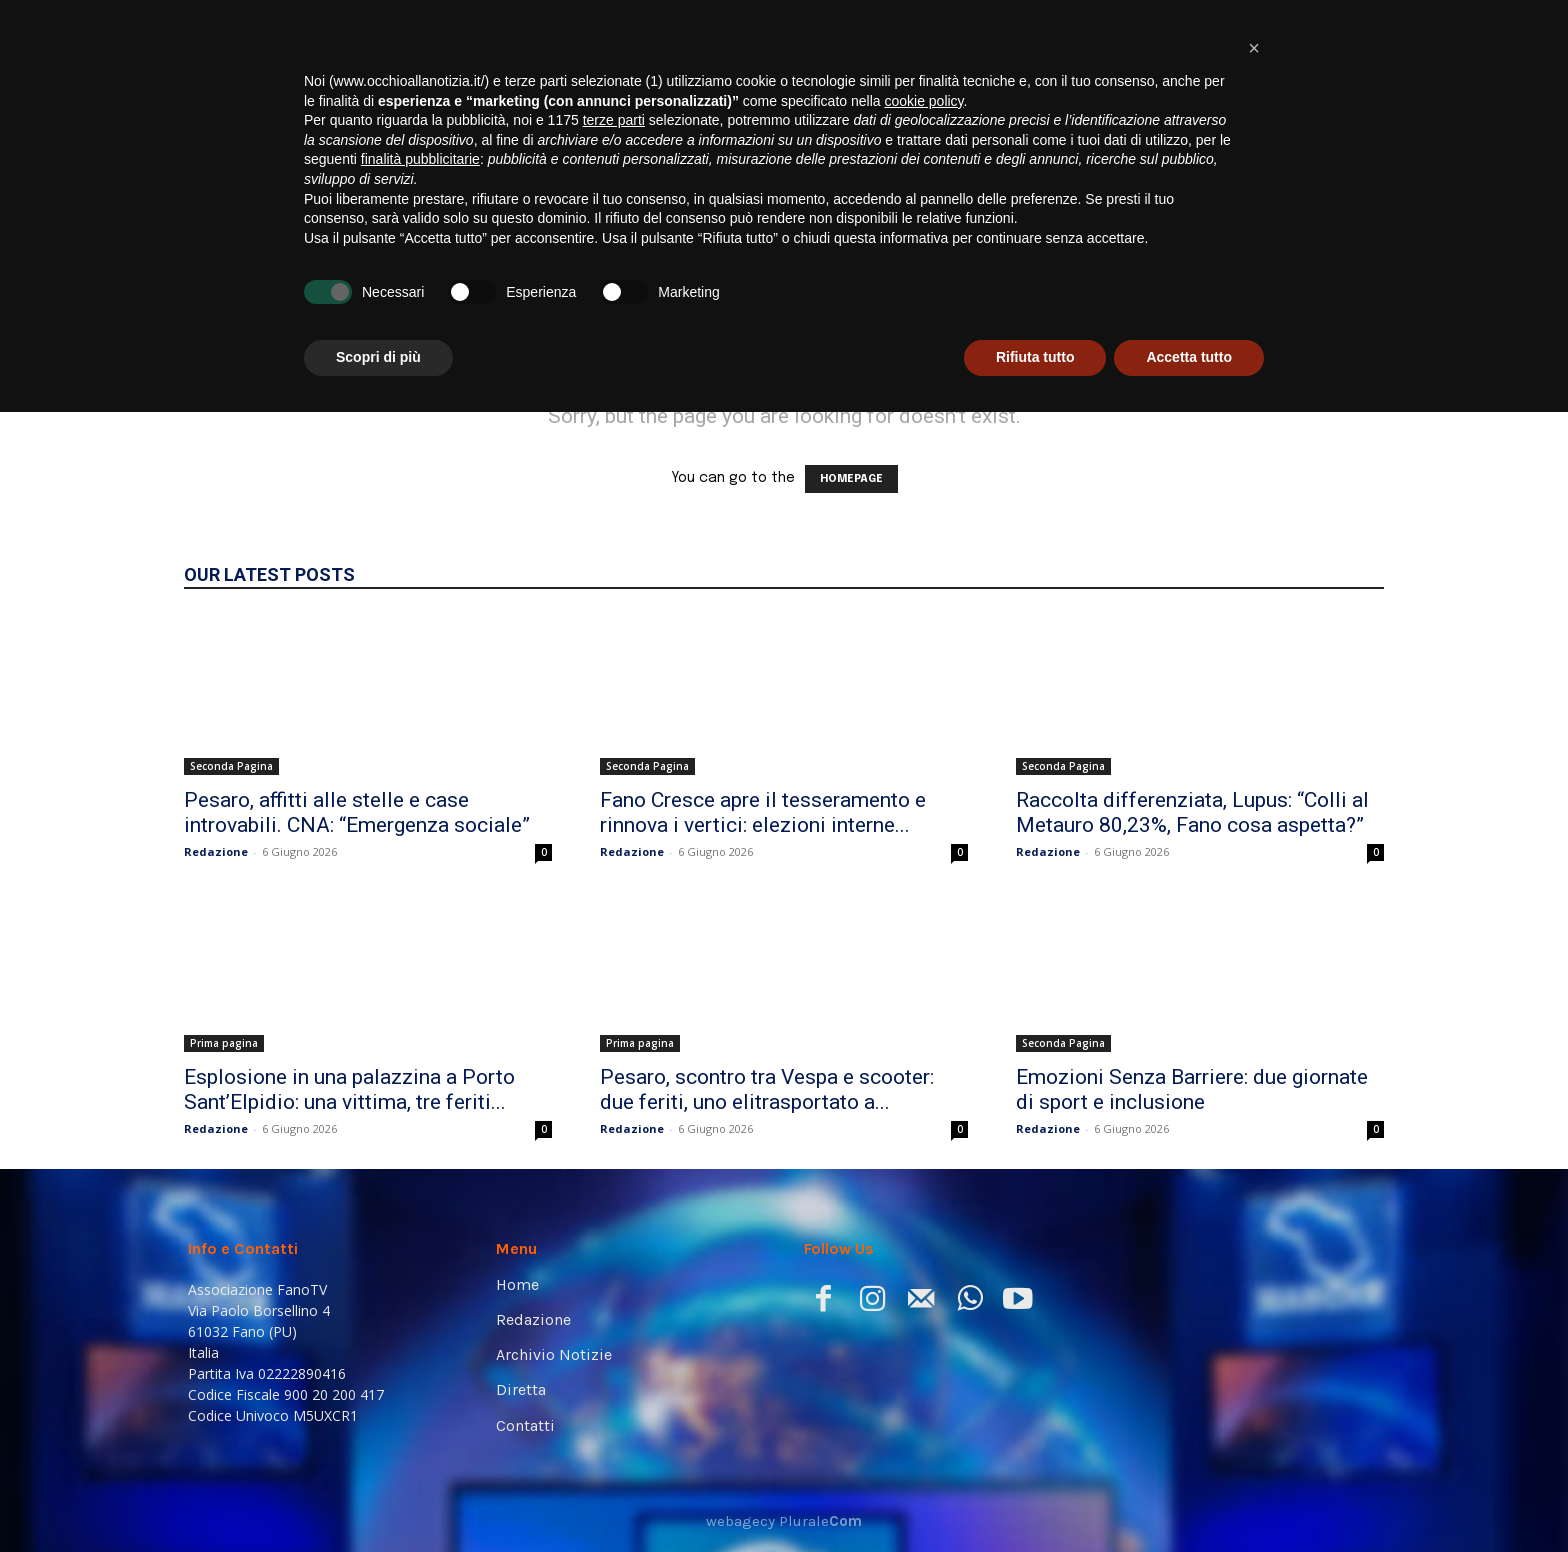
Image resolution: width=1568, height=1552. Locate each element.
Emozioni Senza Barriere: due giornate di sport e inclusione (1192, 1089)
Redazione (216, 851)
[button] (1350, 281)
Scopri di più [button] (378, 1497)
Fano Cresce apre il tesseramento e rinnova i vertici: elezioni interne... (763, 812)
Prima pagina (224, 1043)
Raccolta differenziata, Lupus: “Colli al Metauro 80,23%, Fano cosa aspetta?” (1192, 812)
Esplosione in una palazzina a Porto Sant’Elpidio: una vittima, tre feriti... (349, 1089)
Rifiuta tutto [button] (1035, 1497)
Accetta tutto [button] (1189, 1497)
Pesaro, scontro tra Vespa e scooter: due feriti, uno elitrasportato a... (767, 1089)
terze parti (614, 1260)
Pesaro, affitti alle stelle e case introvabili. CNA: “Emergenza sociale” (357, 812)
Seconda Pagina (231, 766)
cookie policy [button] (923, 1241)
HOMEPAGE (851, 479)
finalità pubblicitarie (420, 1299)
